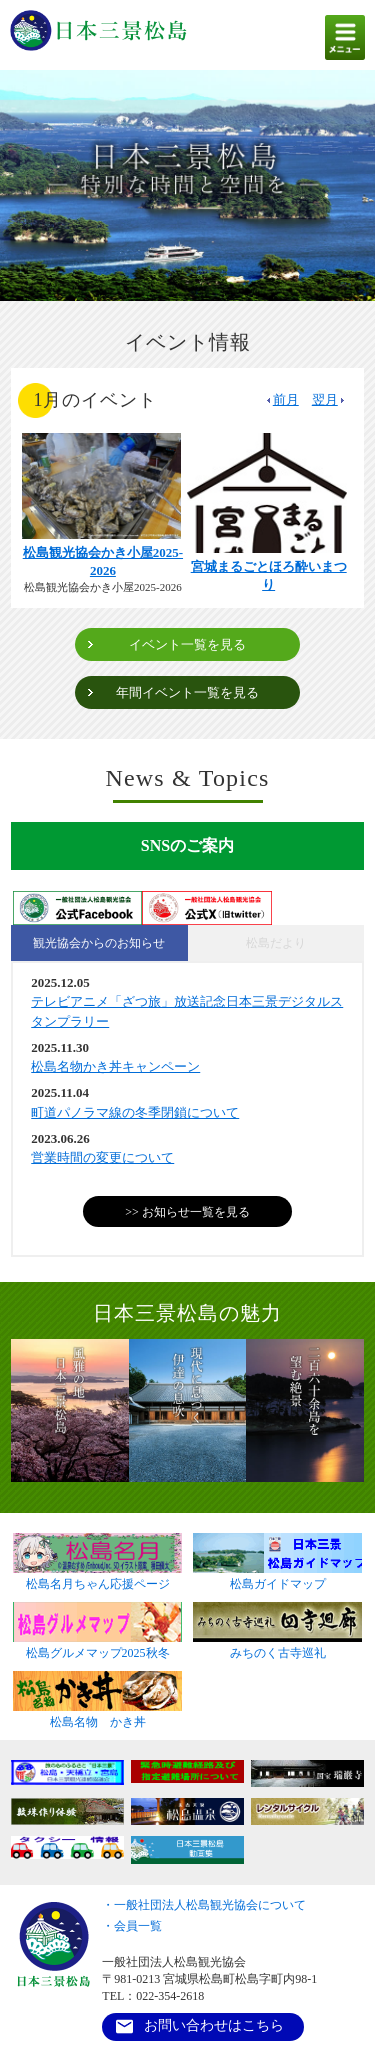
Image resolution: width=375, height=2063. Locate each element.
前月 (281, 399)
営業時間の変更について (102, 1157)
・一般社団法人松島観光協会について (204, 1905)
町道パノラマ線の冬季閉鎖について (135, 1112)
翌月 (329, 399)
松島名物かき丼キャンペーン (115, 1066)
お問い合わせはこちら (214, 2025)
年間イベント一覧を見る (187, 692)
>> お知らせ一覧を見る (187, 1212)
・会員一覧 (132, 1926)
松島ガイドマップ (277, 1578)
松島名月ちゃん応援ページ (97, 1578)
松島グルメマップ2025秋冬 (97, 1647)
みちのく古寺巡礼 (277, 1647)
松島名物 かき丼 (97, 1716)
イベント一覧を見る (187, 644)
